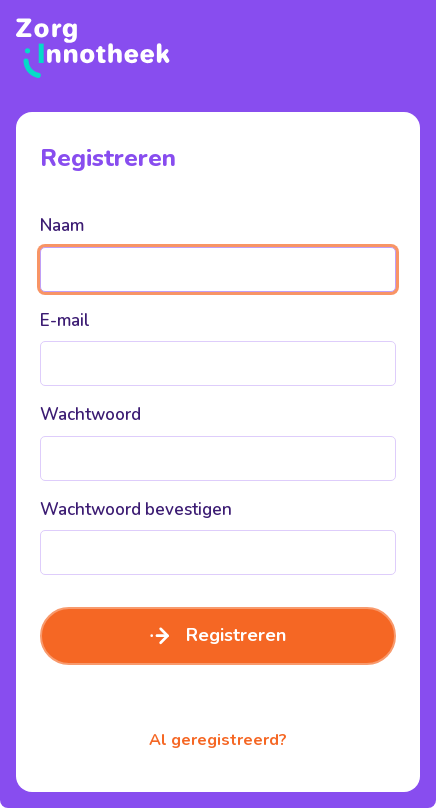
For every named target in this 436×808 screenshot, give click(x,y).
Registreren (218, 635)
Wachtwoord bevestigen (136, 509)
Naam (62, 225)
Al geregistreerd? (218, 740)
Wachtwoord (90, 414)
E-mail (65, 320)
